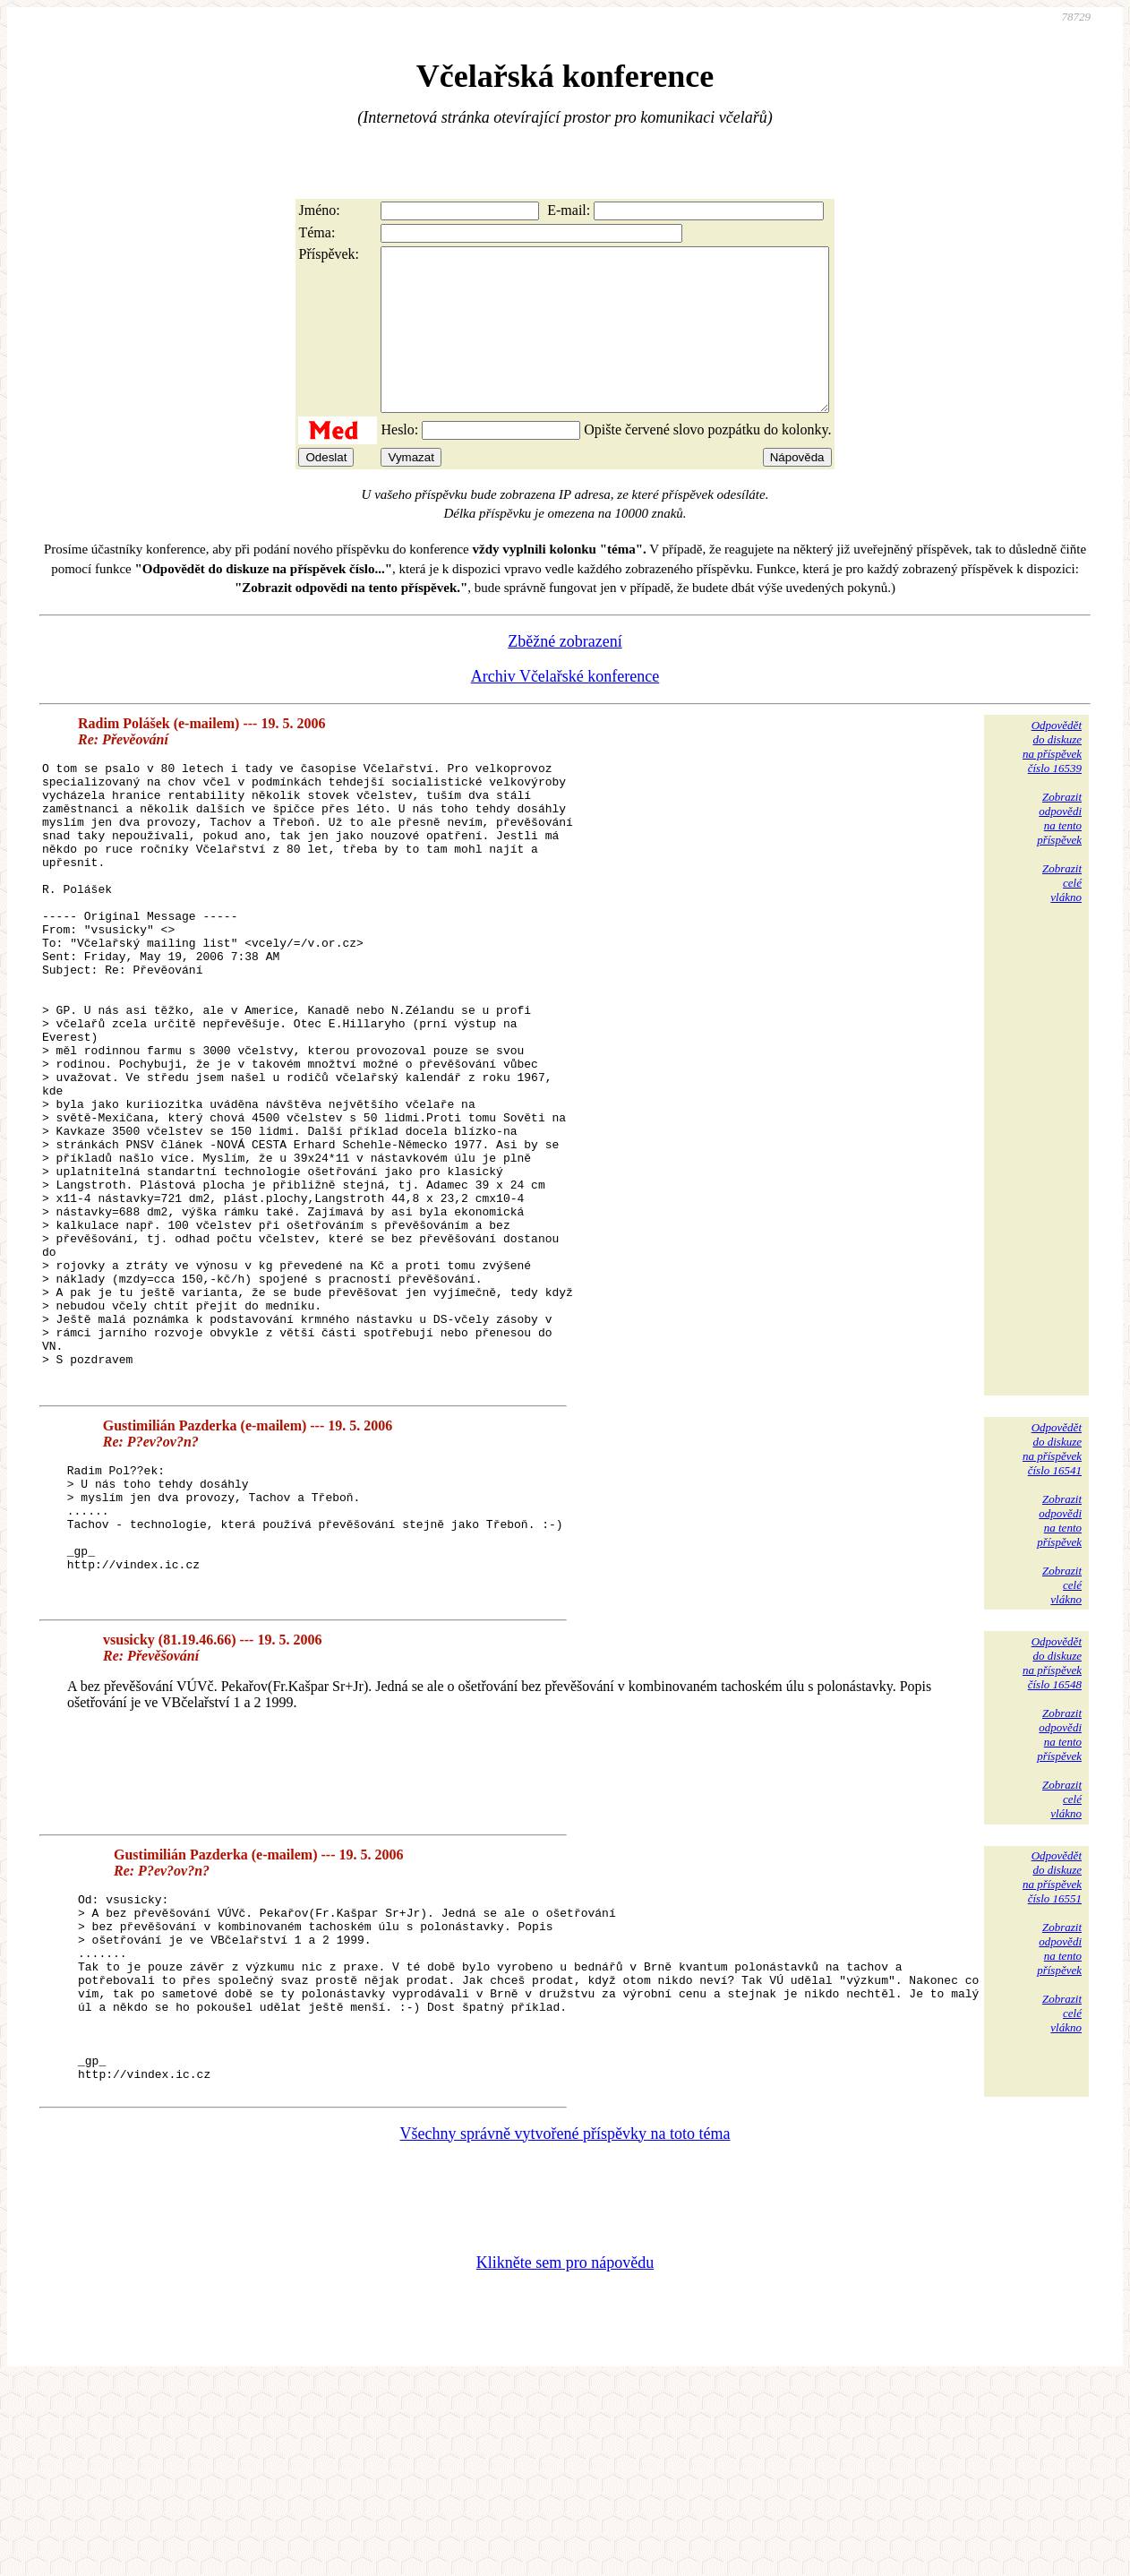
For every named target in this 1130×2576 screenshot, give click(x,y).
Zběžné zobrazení (564, 674)
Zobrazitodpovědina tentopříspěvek (1059, 850)
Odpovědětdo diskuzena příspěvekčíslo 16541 (1052, 1604)
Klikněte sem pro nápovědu (565, 2456)
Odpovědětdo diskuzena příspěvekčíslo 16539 (1052, 779)
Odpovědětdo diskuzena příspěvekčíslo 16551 (1052, 2033)
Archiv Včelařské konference (565, 708)
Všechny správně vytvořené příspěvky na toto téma (565, 2327)
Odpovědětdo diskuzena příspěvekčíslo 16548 (1052, 1818)
